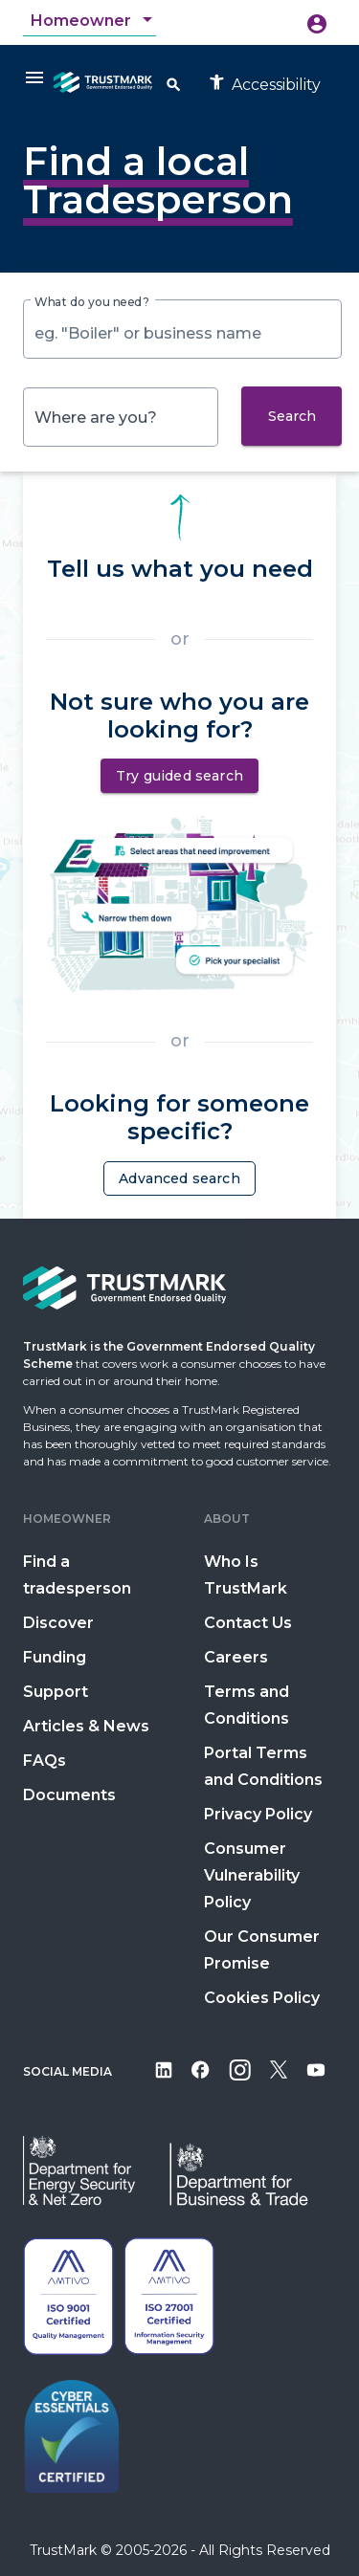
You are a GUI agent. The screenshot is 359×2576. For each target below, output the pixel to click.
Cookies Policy (262, 1998)
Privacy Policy (258, 1814)
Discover (58, 1623)
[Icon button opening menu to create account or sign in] (317, 23)
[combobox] (93, 21)
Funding (54, 1657)
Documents (69, 1795)
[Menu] (34, 76)
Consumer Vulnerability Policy (252, 1875)
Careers (236, 1657)
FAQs (44, 1760)
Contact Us (248, 1623)
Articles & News (86, 1726)
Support (55, 1692)
